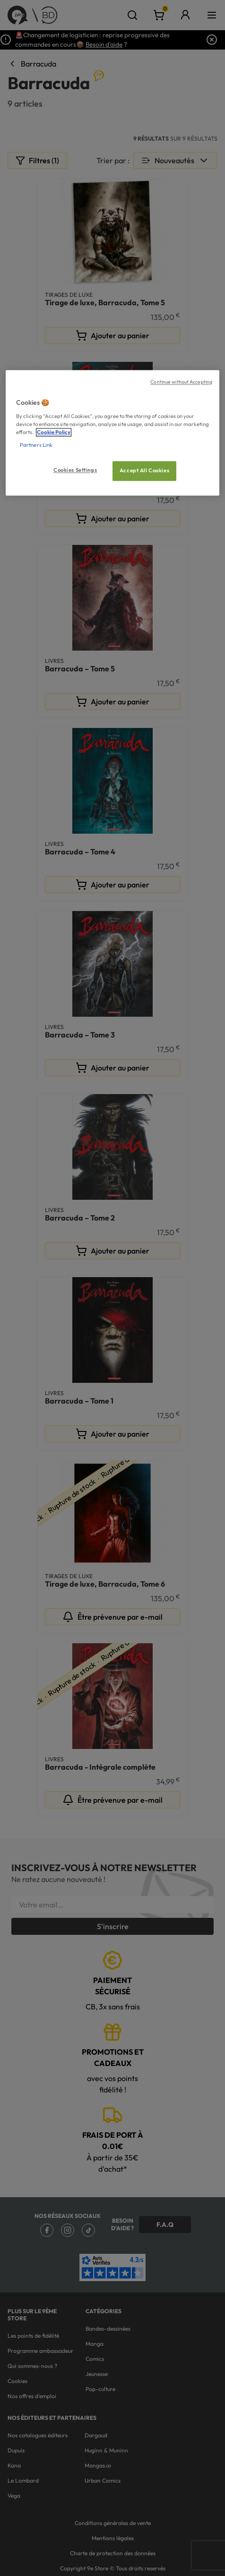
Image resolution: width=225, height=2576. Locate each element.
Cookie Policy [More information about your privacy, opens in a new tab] (53, 432)
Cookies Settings (75, 470)
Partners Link (36, 445)
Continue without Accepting (181, 381)
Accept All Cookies (144, 470)
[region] (112, 432)
